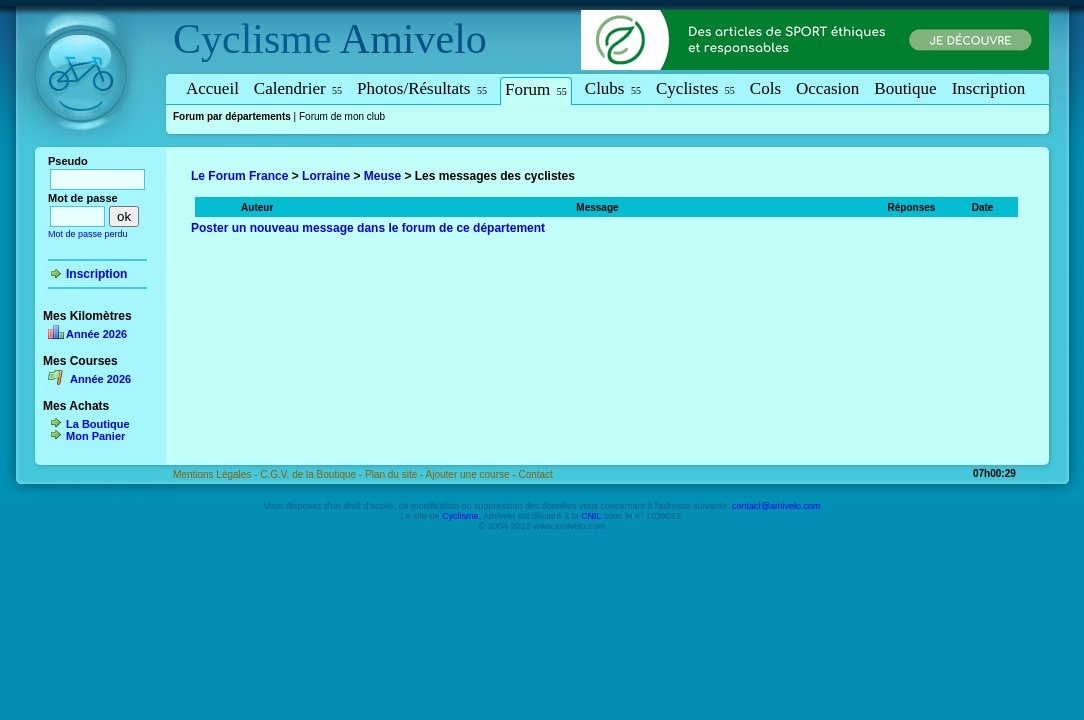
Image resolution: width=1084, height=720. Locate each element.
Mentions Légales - (216, 474)
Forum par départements (232, 116)
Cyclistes (695, 88)
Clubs (613, 88)
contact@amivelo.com (776, 506)
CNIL (591, 516)
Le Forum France (239, 176)
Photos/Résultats (422, 88)
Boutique (905, 88)
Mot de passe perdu (88, 234)
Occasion (827, 88)
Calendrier (298, 88)
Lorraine (326, 176)
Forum (536, 89)
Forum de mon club (342, 116)
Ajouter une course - (472, 474)
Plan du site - (395, 474)
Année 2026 (96, 334)
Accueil (212, 88)
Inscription (989, 88)
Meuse (382, 176)
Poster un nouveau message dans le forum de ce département (368, 228)
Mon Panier (95, 436)
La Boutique (98, 424)
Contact (535, 474)
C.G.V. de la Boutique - (312, 474)
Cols (765, 88)
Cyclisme (252, 39)
